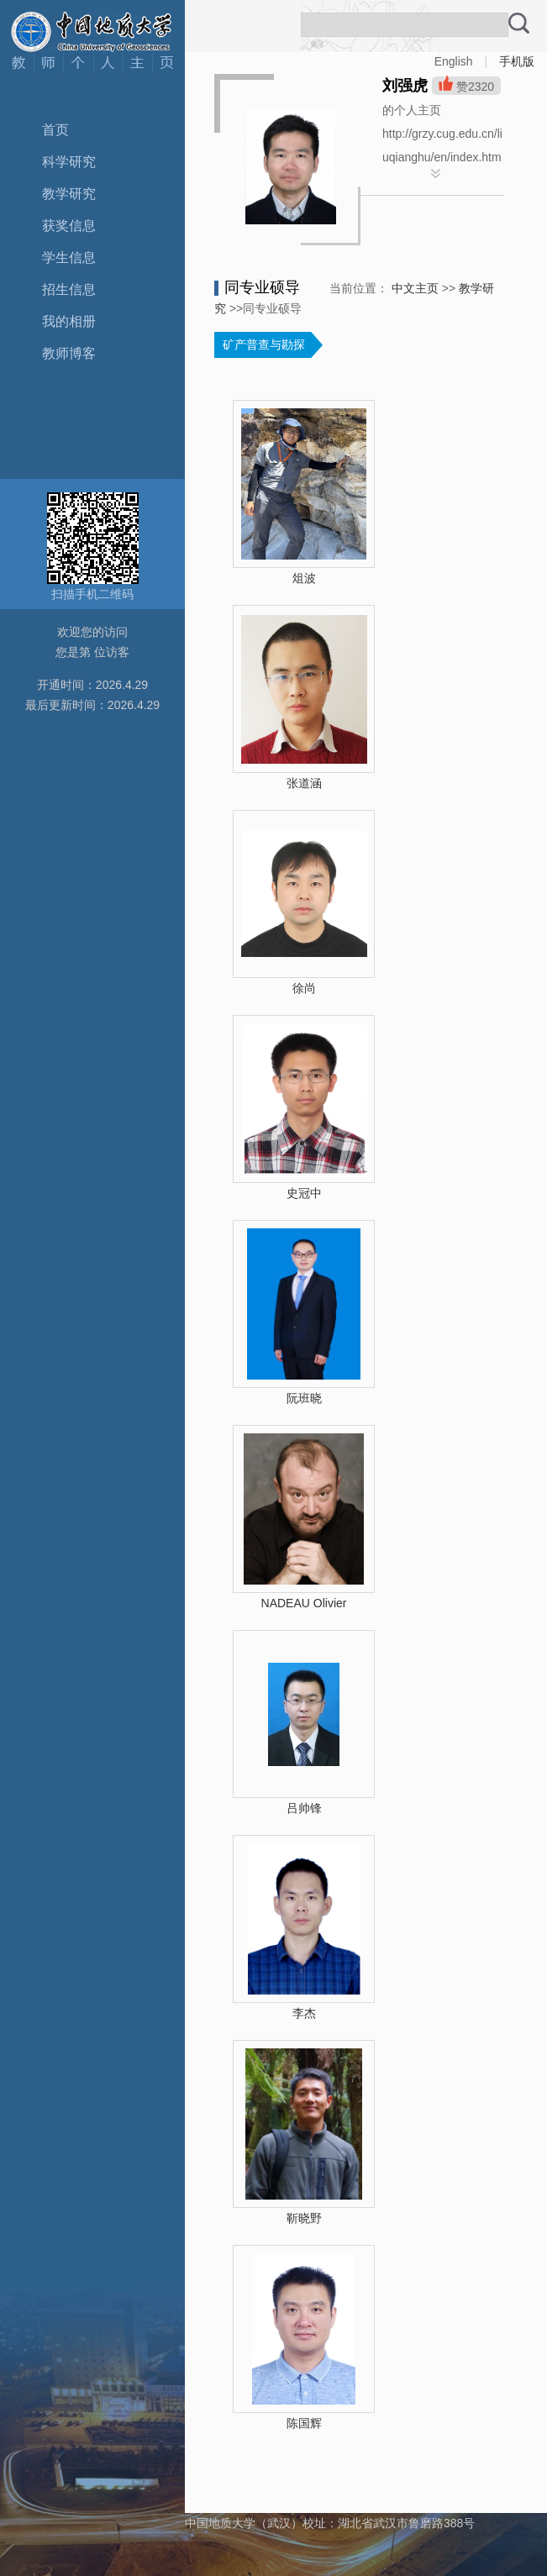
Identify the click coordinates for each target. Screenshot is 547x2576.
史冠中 (304, 1193)
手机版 (516, 61)
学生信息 (69, 257)
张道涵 (304, 783)
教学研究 (69, 194)
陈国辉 (304, 2423)
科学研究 (69, 162)
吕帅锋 (304, 1808)
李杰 (304, 2013)
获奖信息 (69, 225)
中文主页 (415, 288)
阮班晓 (304, 1398)
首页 (55, 130)
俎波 (304, 578)
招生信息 (69, 289)
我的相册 (69, 321)
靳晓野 (304, 2218)
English (453, 61)
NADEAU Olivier (304, 1603)
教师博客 (69, 353)
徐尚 (304, 988)
